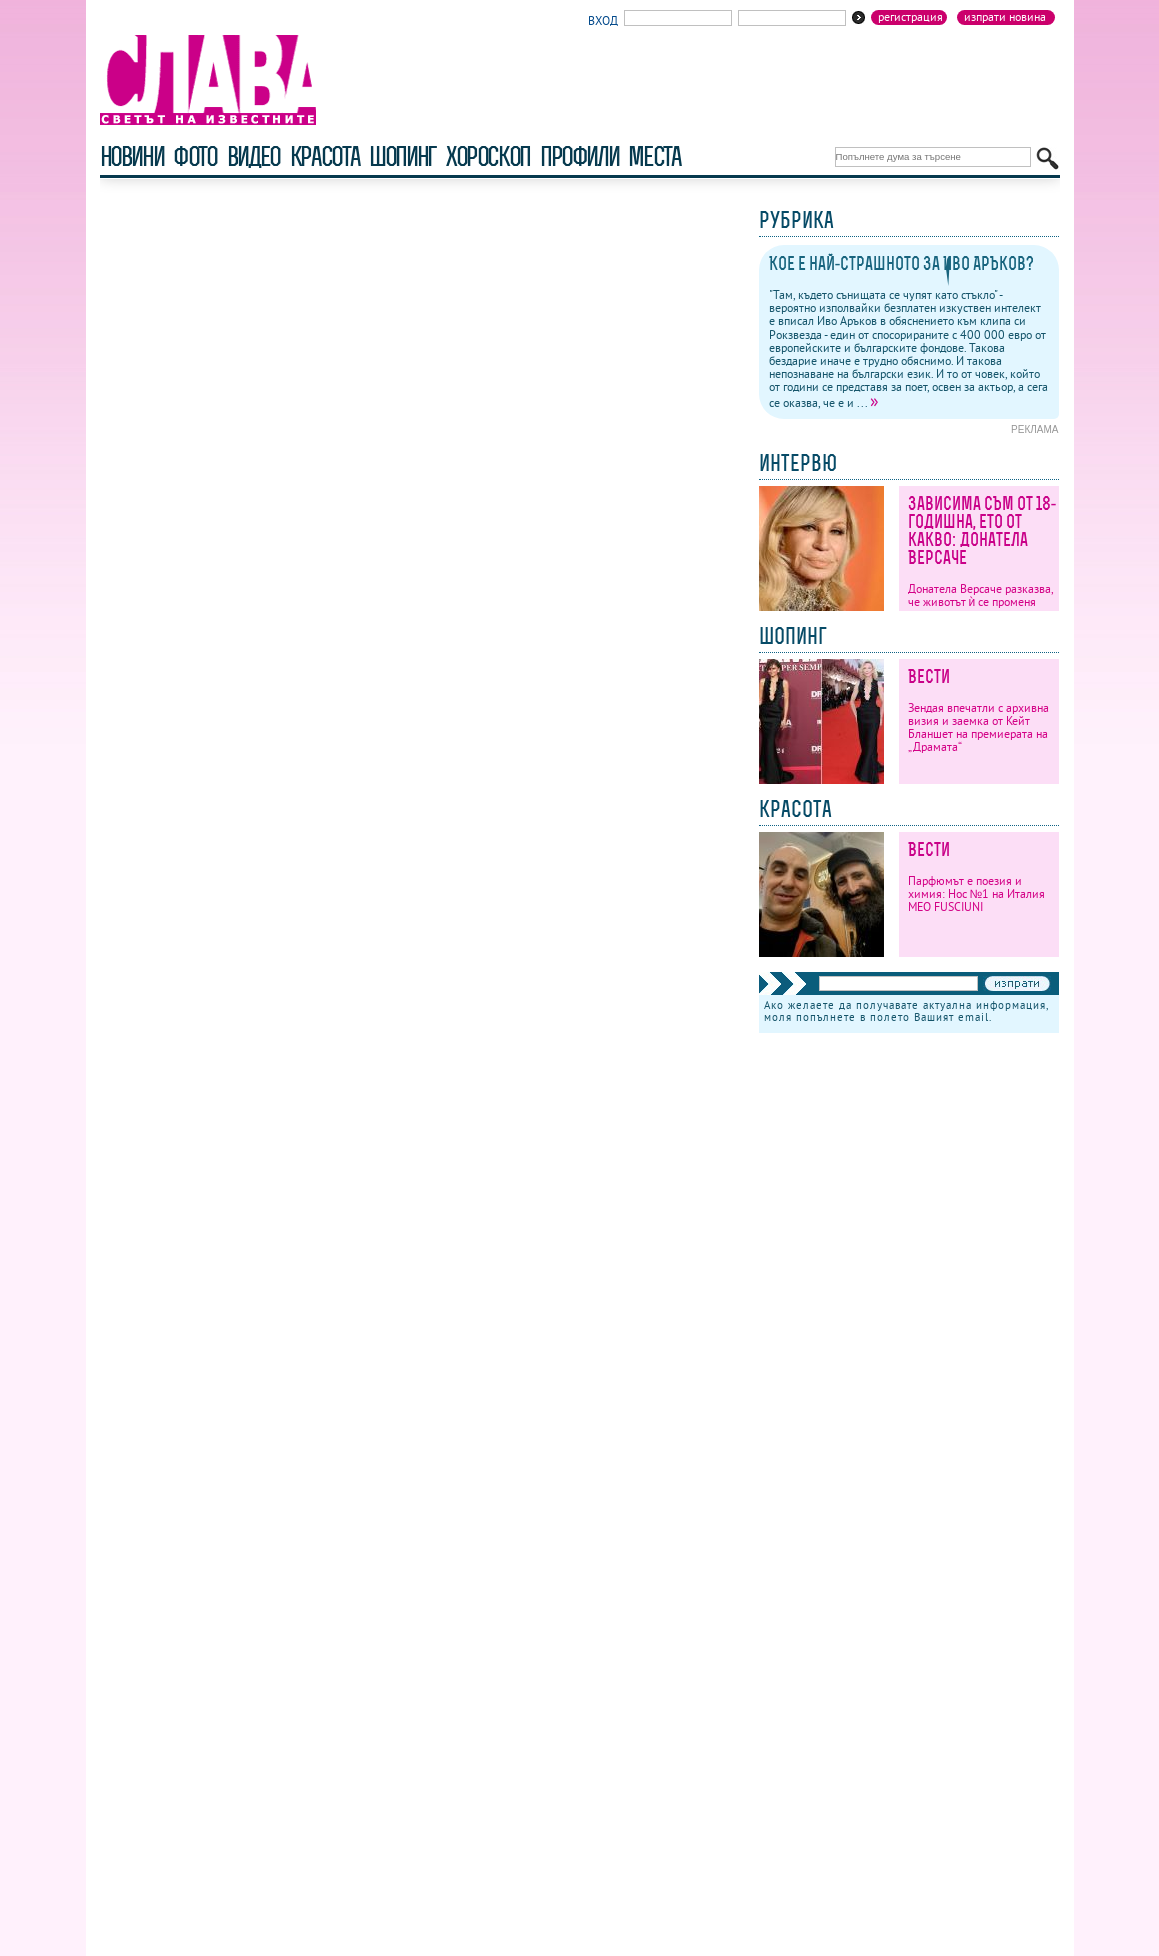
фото (195, 156)
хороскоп (488, 156)
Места (654, 156)
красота (324, 156)
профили (579, 156)
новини (132, 156)
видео (253, 156)
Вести (929, 676)
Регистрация (910, 17)
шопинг (402, 156)
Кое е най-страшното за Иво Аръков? (902, 263)
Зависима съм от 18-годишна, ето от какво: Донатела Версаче (982, 530)
